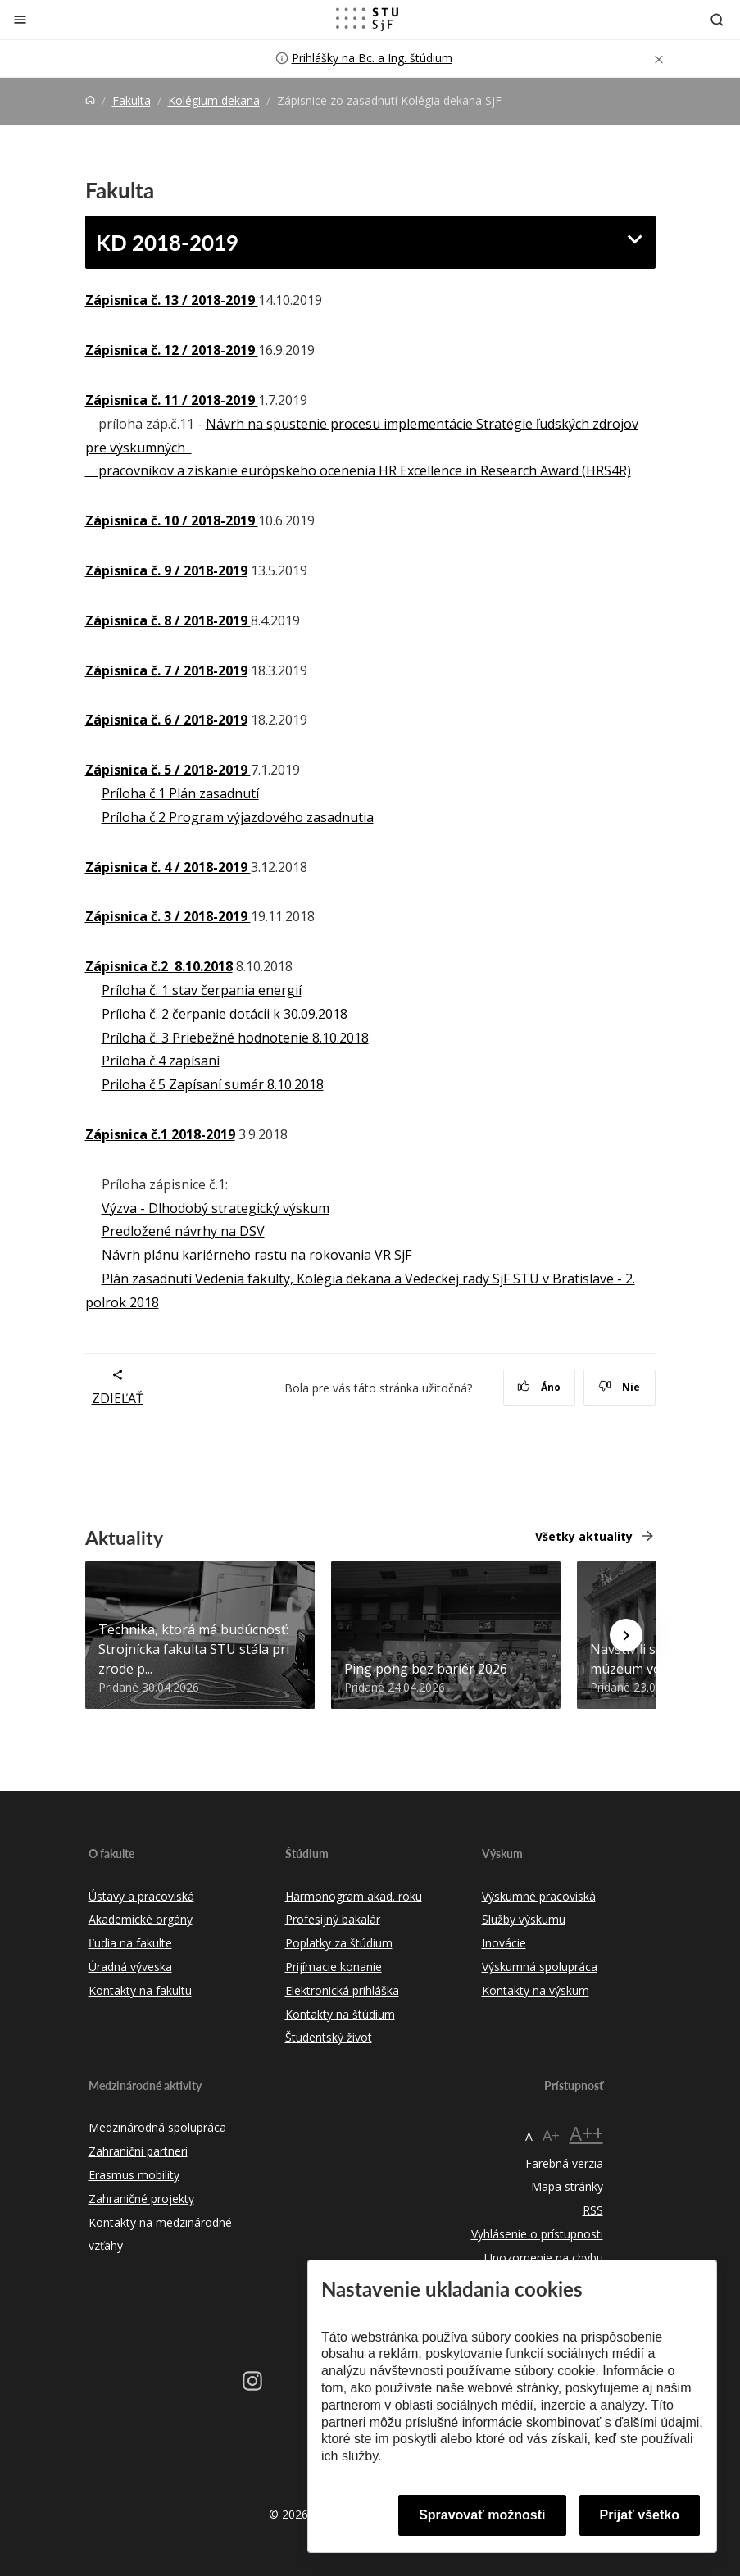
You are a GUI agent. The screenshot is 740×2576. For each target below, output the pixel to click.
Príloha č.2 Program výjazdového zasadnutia (238, 817)
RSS (593, 2210)
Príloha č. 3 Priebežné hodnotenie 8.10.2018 (235, 1038)
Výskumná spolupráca (539, 1966)
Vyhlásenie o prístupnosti (537, 2234)
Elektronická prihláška (342, 1990)
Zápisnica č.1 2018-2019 (160, 1134)
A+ (551, 2135)
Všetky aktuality (584, 1536)
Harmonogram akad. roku (353, 1896)
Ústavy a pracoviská (141, 1896)
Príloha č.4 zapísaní (161, 1061)
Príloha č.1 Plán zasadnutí (180, 793)
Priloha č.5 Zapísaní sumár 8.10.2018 (213, 1084)
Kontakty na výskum (535, 1990)
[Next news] (626, 1635)
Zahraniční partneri (138, 2151)
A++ (586, 2133)
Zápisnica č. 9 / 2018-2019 (166, 570)
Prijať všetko (640, 2515)
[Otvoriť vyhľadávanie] (717, 19)
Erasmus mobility (134, 2175)
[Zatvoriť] (20, 19)
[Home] (90, 100)
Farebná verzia (564, 2163)
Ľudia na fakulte (130, 1943)
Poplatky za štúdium (339, 1943)
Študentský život (328, 2037)
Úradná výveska (130, 1966)
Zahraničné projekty (141, 2198)
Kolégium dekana (214, 100)
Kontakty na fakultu (140, 1990)
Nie (619, 1387)
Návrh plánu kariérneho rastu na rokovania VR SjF (256, 1255)
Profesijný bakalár (332, 1919)
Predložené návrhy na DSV (183, 1231)
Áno (539, 1387)
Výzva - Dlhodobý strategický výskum (215, 1208)
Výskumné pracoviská (539, 1896)
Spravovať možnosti (482, 2515)
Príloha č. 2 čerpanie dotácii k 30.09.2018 (224, 1014)
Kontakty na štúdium (340, 2014)
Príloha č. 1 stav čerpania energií (202, 990)
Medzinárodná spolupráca (157, 2127)
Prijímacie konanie (333, 1966)
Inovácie (504, 1943)
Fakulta (131, 100)
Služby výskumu (523, 1919)
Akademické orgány (141, 1919)
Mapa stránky (567, 2186)
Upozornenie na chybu (543, 2257)
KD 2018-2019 (167, 242)
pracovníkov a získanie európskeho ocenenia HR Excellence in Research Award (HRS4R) (358, 470)
